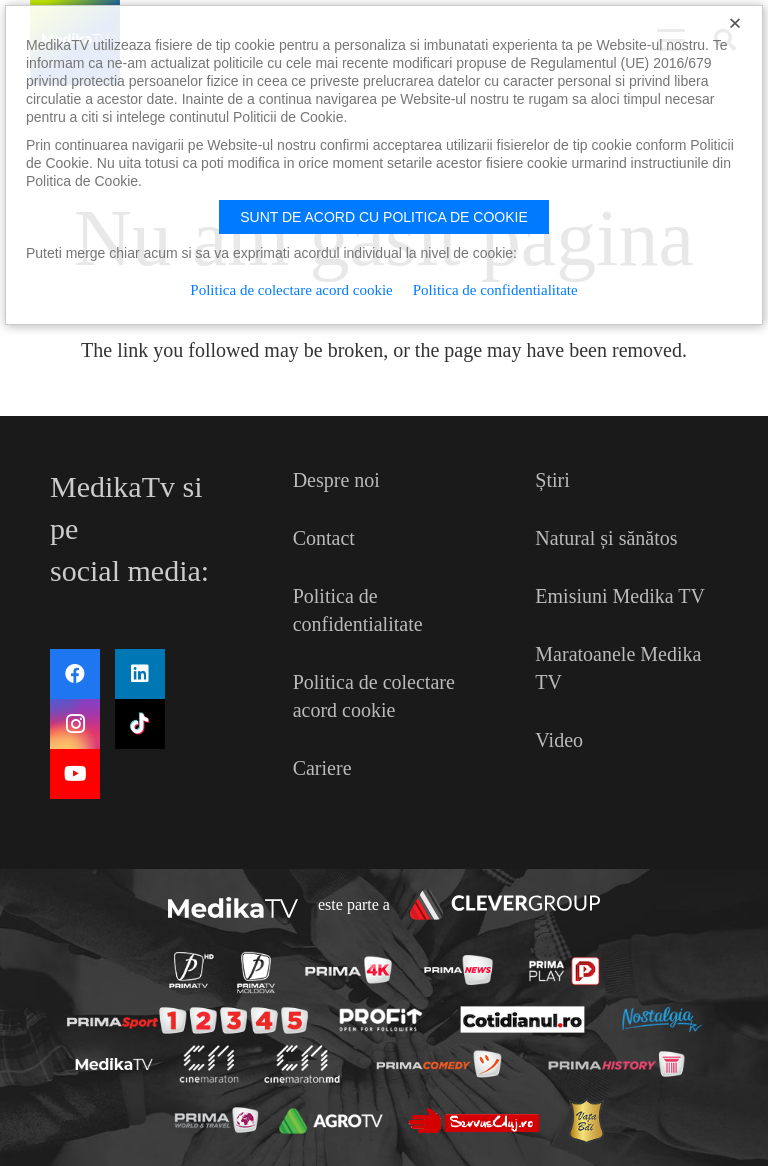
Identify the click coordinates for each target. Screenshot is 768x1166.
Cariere (322, 768)
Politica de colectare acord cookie (291, 290)
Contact (324, 538)
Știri (552, 480)
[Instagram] (75, 724)
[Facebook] (75, 674)
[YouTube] (75, 774)
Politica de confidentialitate (495, 290)
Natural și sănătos (606, 538)
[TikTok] (140, 724)
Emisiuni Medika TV (620, 596)
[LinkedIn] (140, 674)
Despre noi (336, 480)
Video (559, 740)
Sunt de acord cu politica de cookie (384, 217)
